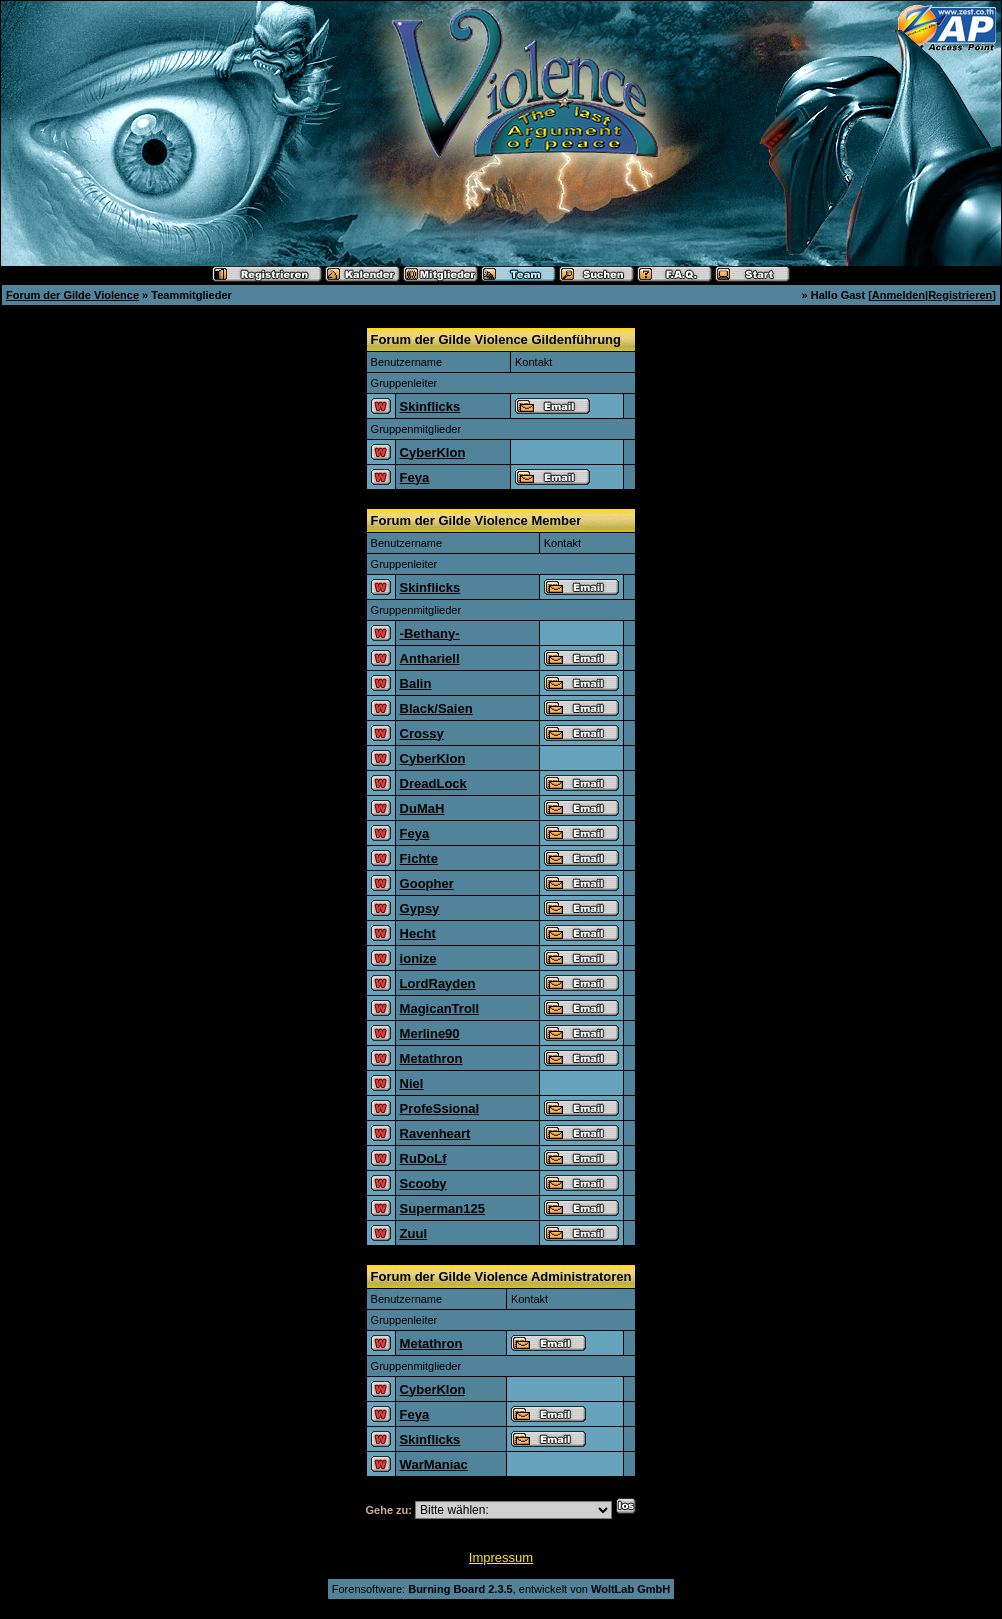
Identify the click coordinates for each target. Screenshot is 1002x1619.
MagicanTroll (439, 1008)
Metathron (431, 1058)
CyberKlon (433, 452)
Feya (415, 477)
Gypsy (420, 908)
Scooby (423, 1183)
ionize (418, 958)
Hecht (418, 933)
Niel (412, 1083)
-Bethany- (430, 633)
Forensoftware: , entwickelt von (501, 1589)
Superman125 (442, 1208)
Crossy (422, 733)
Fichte (419, 858)
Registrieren (960, 295)
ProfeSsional (439, 1108)
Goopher (427, 883)
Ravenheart (435, 1133)
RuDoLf (423, 1158)
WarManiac (434, 1464)
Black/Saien (436, 708)
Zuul (413, 1233)
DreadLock (433, 783)
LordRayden (438, 983)
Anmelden (898, 295)
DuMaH (422, 808)
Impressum (501, 1557)
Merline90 (430, 1033)
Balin (416, 683)
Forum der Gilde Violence (72, 295)
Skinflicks (430, 406)
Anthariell (430, 658)
